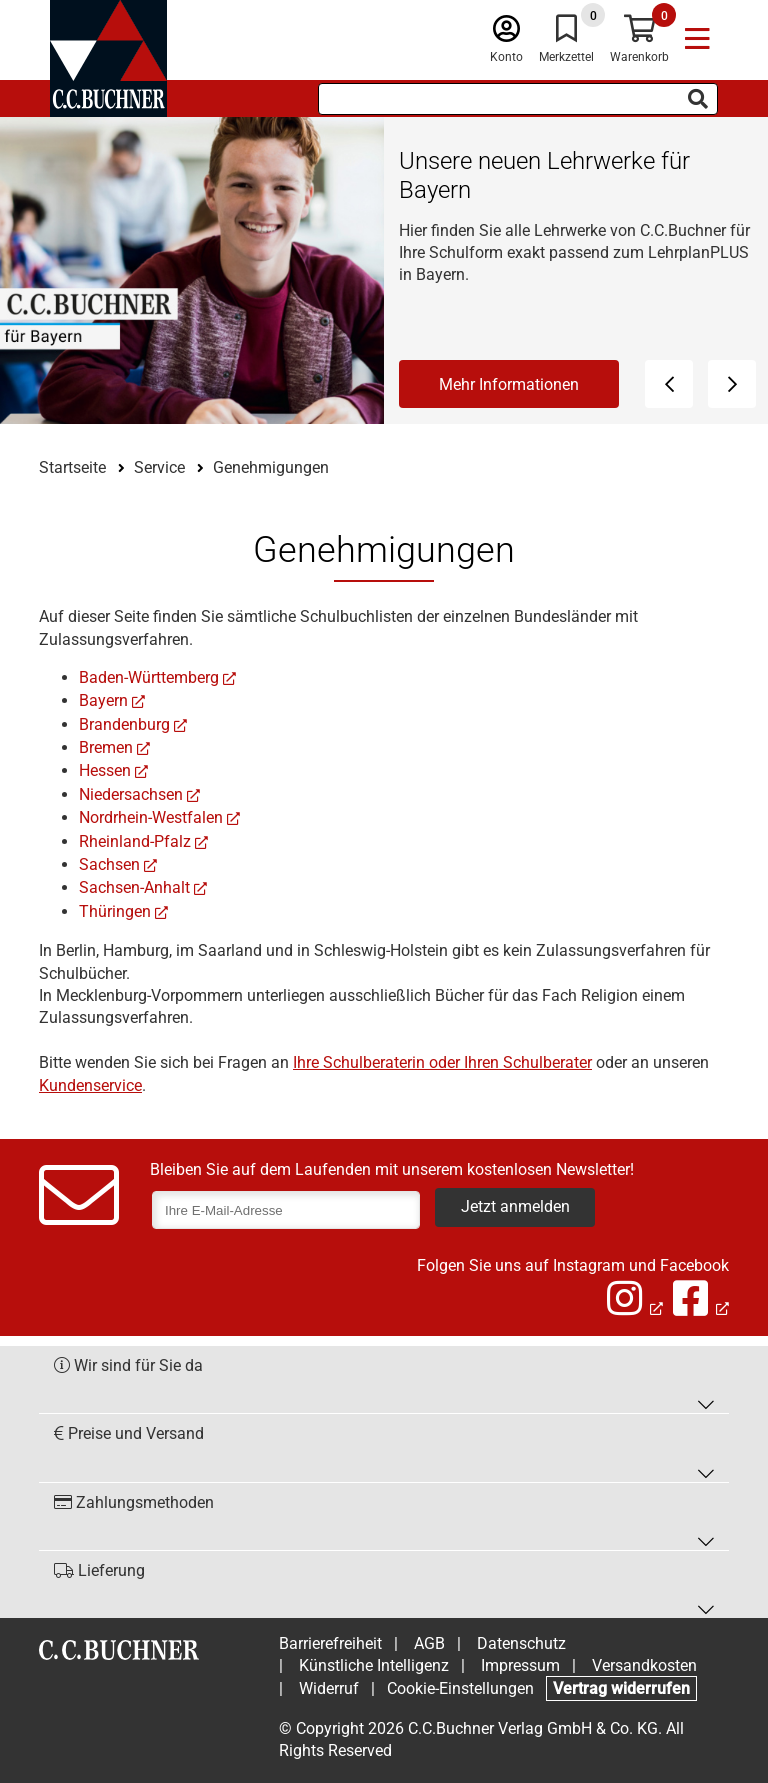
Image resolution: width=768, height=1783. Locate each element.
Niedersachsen (131, 794)
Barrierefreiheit (330, 1643)
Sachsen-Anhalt (134, 887)
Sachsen (109, 864)
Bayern (103, 700)
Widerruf (329, 1688)
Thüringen (115, 911)
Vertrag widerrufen (621, 1688)
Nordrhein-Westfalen (151, 817)
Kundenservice (90, 1085)
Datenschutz (521, 1643)
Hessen (105, 770)
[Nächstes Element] (732, 384)
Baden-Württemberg (149, 677)
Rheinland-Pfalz (135, 841)
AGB (429, 1643)
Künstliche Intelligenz (374, 1665)
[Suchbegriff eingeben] (518, 99)
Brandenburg (124, 724)
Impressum (520, 1665)
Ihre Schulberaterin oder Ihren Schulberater (442, 1062)
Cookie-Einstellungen (460, 1688)
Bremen (106, 747)
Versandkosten (644, 1665)
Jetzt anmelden (515, 1206)
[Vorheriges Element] (669, 384)
